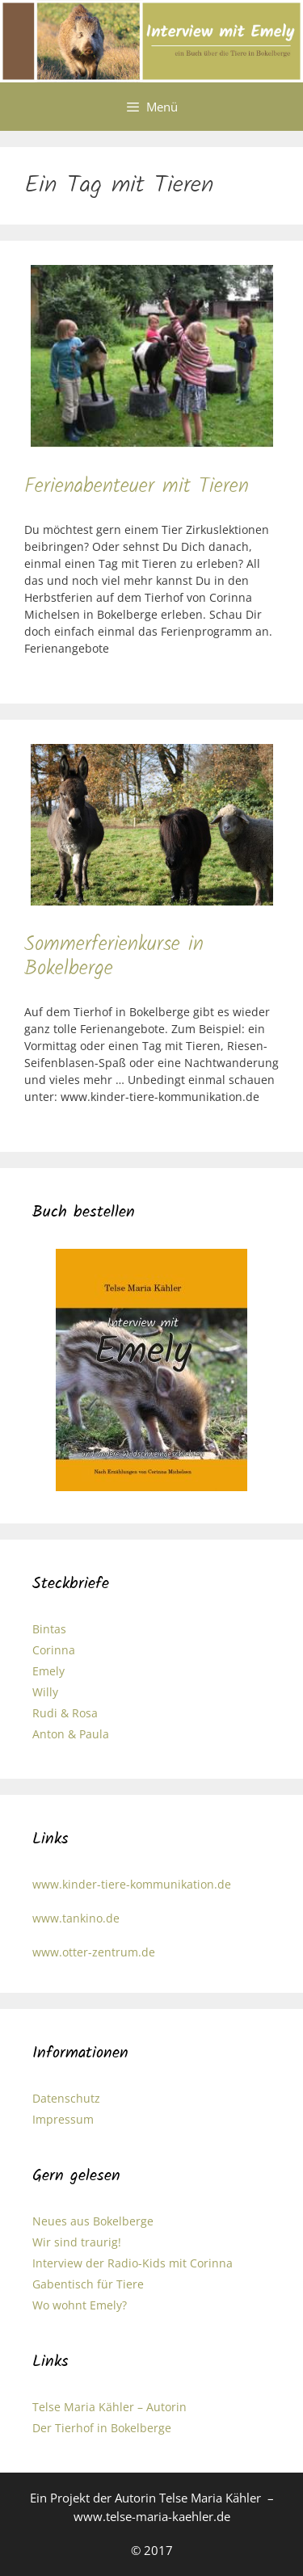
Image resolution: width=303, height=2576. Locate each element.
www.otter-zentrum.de (93, 1952)
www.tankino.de (76, 1918)
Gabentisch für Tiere (88, 2284)
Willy (45, 1692)
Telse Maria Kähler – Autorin (109, 2406)
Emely (48, 1671)
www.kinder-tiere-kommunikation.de (131, 1884)
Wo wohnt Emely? (79, 2305)
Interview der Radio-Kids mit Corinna (132, 2263)
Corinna (53, 1650)
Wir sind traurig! (76, 2242)
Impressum (63, 2119)
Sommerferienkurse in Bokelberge (114, 956)
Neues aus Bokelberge (93, 2221)
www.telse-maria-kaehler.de (152, 2516)
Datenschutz (66, 2098)
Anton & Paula (70, 1734)
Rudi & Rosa (65, 1713)
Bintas (49, 1629)
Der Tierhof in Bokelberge (101, 2427)
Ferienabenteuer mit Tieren (136, 486)
